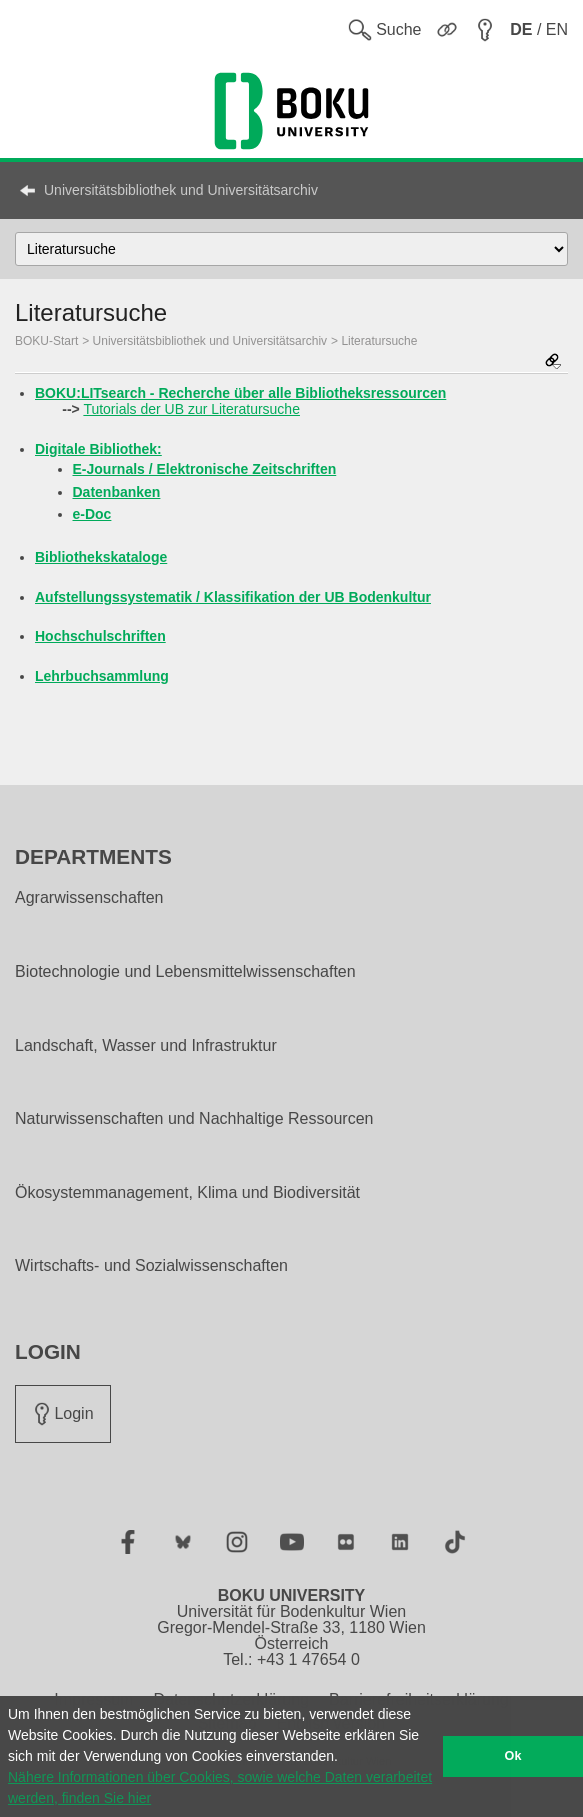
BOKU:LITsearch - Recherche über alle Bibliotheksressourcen (240, 393)
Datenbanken (117, 492)
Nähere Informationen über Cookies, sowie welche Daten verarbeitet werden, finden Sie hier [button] (220, 1787)
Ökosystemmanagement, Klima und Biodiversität (187, 1193)
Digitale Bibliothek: (98, 449)
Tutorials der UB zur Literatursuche (191, 409)
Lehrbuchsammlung (102, 676)
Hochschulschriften (100, 636)
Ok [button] (513, 1756)
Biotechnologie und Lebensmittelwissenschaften (185, 972)
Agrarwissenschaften (89, 898)
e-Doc (92, 514)
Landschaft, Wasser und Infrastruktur (146, 1046)
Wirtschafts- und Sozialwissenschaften (151, 1266)
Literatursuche (379, 341)
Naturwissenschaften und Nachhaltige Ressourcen (194, 1119)
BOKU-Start (46, 341)
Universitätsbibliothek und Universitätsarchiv (181, 190)
